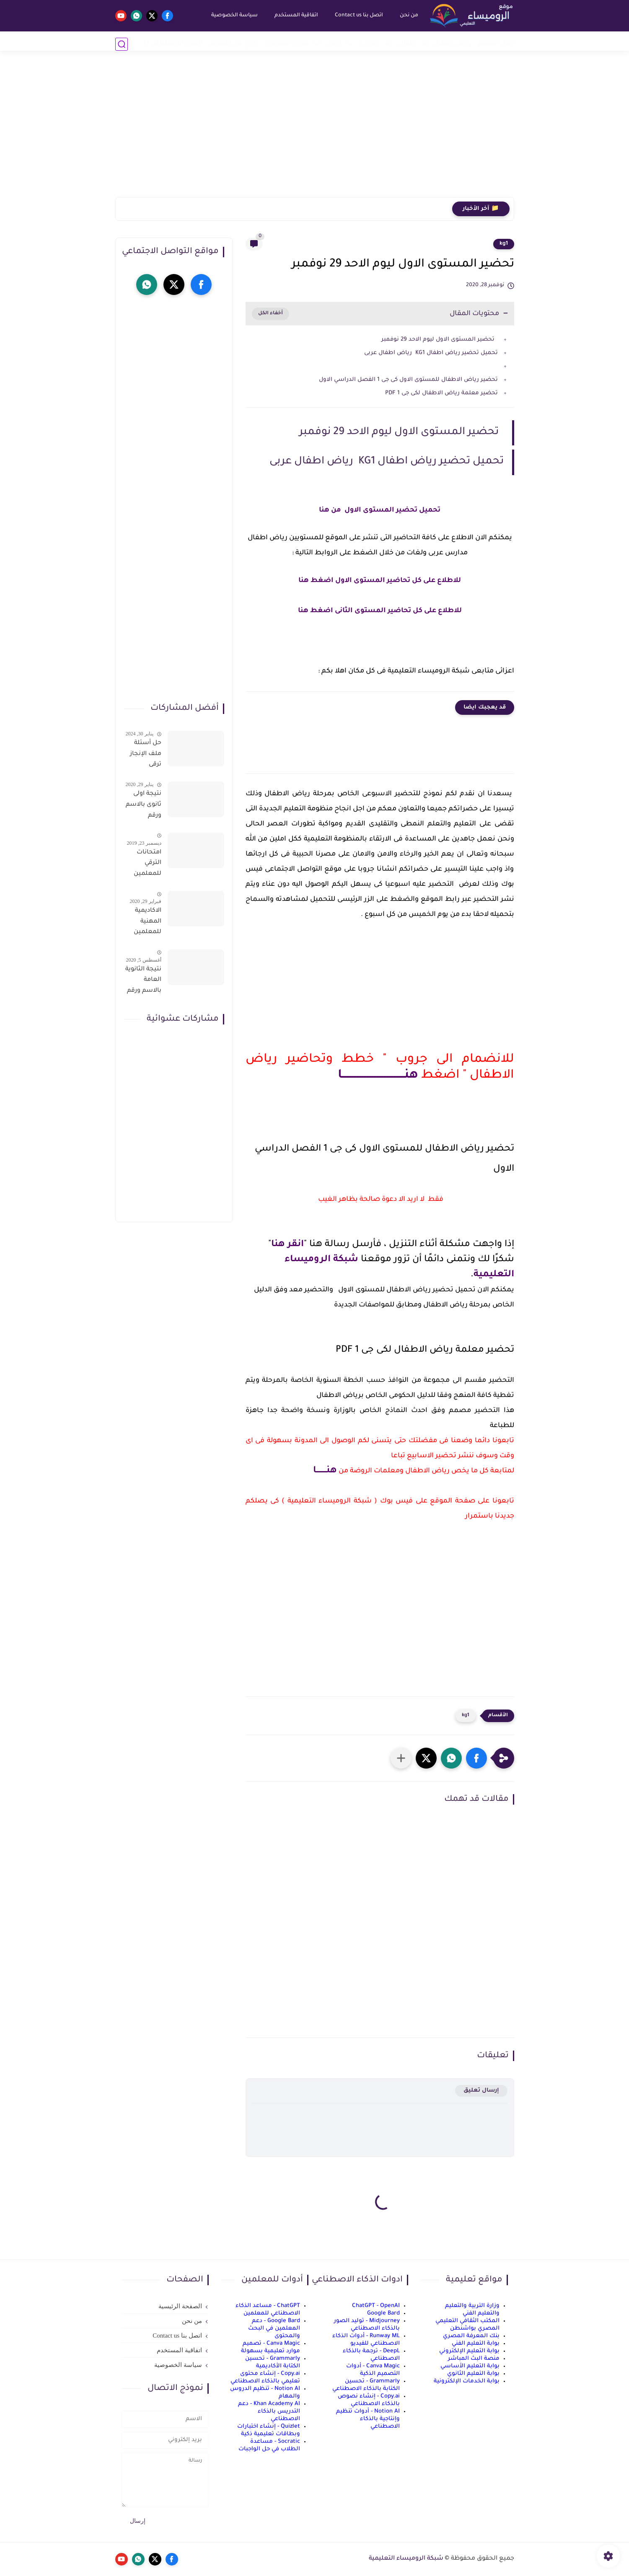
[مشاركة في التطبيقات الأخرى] (401, 1758)
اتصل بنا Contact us (356, 15)
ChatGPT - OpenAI (376, 2306)
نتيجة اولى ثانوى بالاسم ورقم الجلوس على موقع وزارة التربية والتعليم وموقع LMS (143, 806)
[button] (476, 1758)
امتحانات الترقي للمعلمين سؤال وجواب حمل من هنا (143, 864)
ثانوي (333, 43)
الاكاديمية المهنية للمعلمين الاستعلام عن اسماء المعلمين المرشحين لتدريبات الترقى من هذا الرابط (146, 923)
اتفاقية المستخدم (294, 15)
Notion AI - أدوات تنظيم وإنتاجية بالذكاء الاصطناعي (368, 2419)
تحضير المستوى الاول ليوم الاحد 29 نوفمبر (438, 339)
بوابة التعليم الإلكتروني (469, 2351)
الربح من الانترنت (233, 43)
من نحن (406, 15)
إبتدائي (406, 43)
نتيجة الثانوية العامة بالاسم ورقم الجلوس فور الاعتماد (143, 981)
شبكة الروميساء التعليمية (406, 2558)
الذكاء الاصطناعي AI (173, 43)
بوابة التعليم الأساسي (470, 2366)
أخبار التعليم (496, 43)
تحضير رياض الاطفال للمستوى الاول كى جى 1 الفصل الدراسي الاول (408, 380)
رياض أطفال (452, 43)
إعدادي (369, 43)
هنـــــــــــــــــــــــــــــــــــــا (378, 1075)
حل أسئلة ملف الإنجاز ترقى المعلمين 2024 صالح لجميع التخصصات (145, 755)
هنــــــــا (325, 1471)
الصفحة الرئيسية (180, 2306)
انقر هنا (287, 1245)
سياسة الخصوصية (232, 15)
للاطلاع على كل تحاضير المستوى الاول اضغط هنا (379, 581)
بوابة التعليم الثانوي (473, 2374)
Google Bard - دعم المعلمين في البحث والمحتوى (274, 2328)
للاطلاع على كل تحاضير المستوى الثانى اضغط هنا (380, 611)
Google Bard (383, 2313)
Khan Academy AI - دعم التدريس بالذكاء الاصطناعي (269, 2411)
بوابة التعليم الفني (476, 2344)
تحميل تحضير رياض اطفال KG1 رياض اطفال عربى (431, 353)
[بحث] (121, 44)
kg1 (504, 244)
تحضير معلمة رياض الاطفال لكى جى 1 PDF (441, 393)
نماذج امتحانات (286, 43)
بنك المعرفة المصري (471, 2336)
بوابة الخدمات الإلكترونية (467, 2381)
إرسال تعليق (481, 2090)
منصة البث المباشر (474, 2359)
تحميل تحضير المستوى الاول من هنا (379, 510)
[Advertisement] (314, 132)
